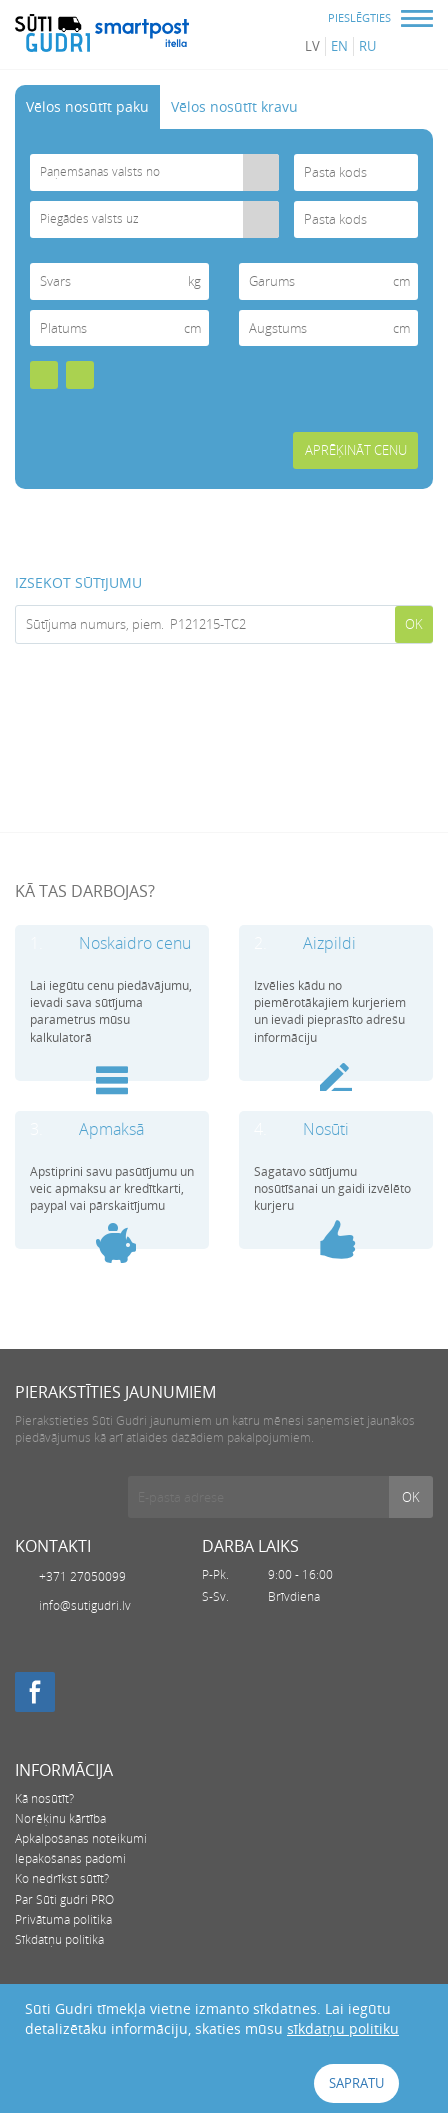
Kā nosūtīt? (44, 1798)
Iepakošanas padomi (70, 1858)
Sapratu (356, 2083)
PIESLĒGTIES (359, 17)
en (339, 46)
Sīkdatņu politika (59, 1939)
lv (312, 46)
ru (367, 46)
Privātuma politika (63, 1919)
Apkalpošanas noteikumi (81, 1838)
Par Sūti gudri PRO (64, 1899)
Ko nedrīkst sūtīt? (62, 1878)
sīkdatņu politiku (343, 2028)
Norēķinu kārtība (60, 1818)
